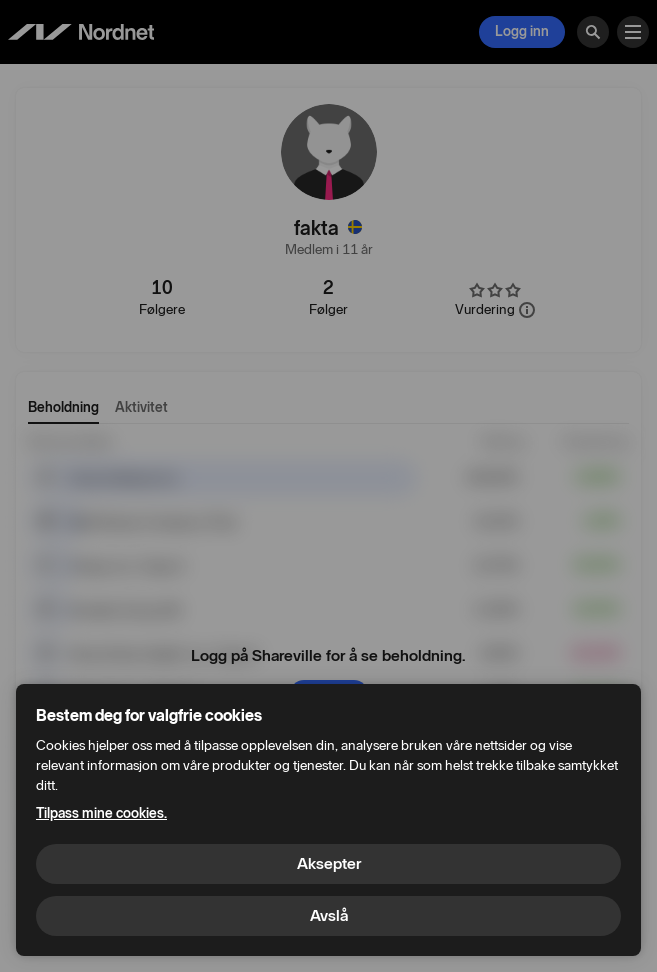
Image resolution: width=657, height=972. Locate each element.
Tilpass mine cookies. (101, 813)
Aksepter (329, 863)
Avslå (329, 915)
